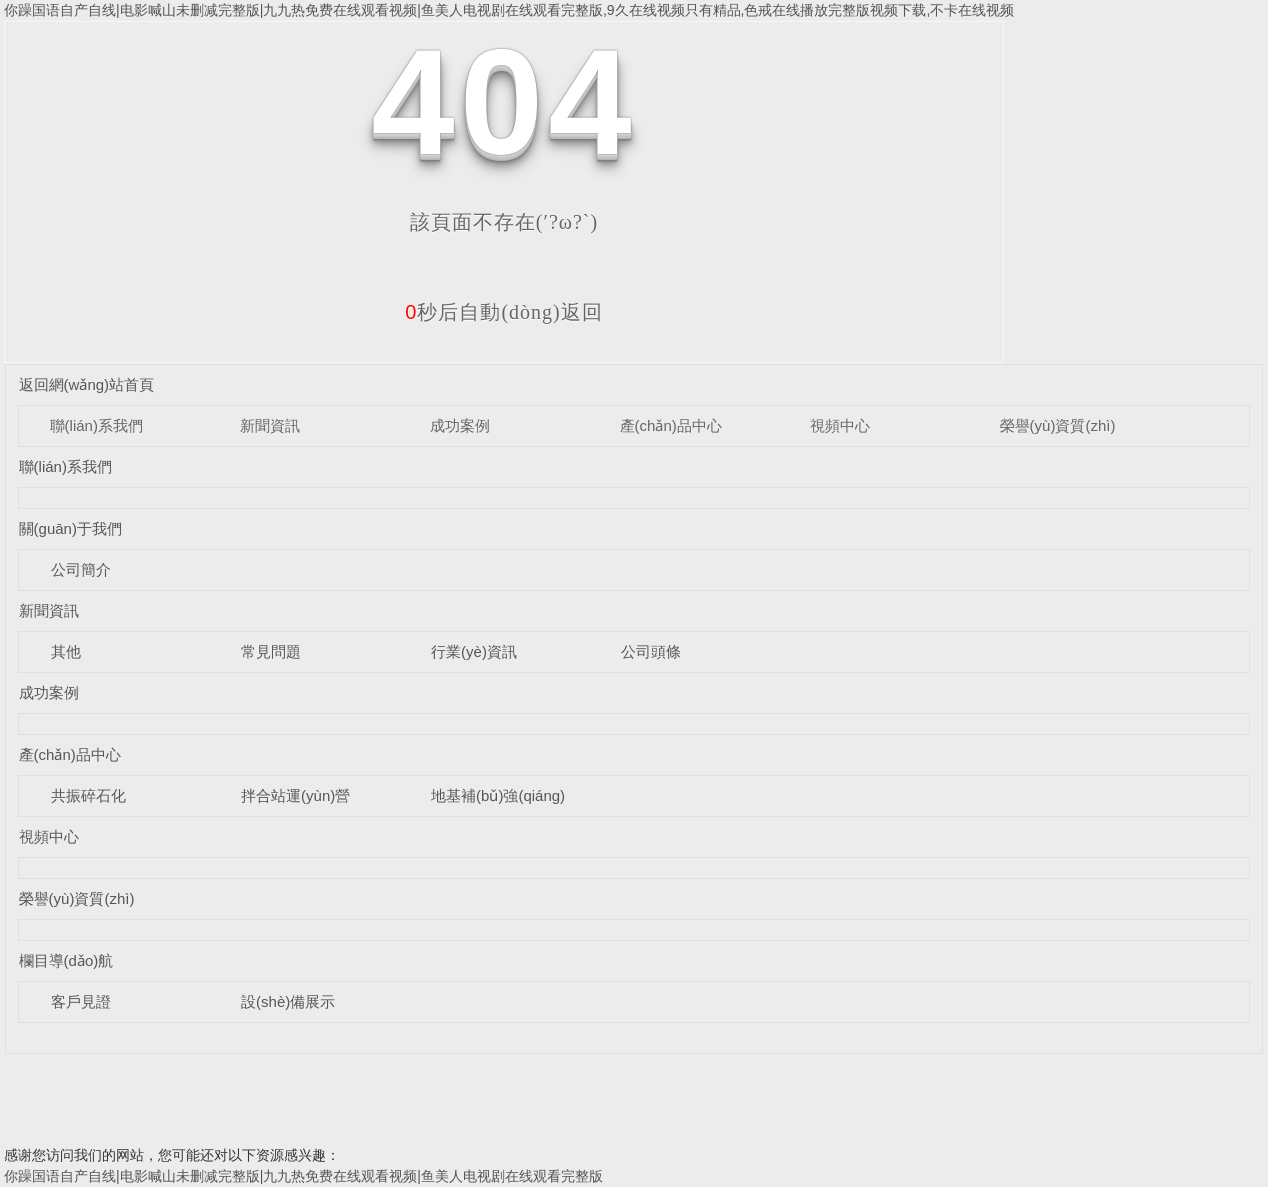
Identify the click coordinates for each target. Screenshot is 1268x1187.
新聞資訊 (270, 425)
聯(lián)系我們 (96, 425)
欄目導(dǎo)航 (66, 960)
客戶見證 (81, 1001)
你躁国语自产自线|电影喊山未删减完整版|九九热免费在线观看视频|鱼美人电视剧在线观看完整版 (303, 1176)
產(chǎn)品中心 (671, 425)
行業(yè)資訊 (474, 651)
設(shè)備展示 (288, 1001)
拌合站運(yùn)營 (295, 795)
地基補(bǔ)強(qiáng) (498, 795)
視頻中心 (840, 425)
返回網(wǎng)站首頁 (87, 384)
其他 (66, 651)
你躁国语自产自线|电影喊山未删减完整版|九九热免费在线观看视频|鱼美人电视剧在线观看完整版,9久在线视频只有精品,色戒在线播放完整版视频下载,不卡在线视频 (509, 10)
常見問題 (271, 651)
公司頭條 (651, 651)
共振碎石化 (88, 795)
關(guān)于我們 (70, 528)
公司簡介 (81, 569)
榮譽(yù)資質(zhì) (1058, 425)
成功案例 (460, 425)
